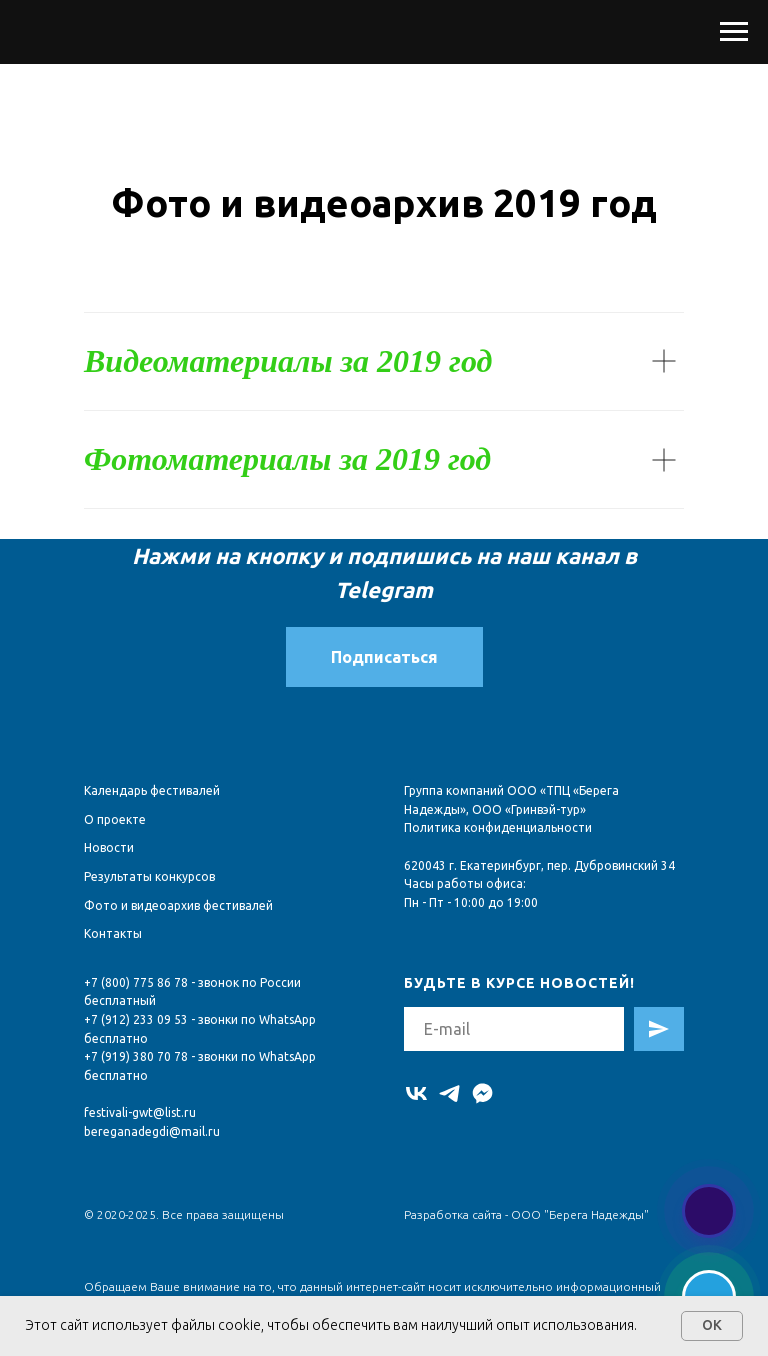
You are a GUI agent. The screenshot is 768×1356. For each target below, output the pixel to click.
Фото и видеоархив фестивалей (178, 905)
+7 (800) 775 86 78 (136, 982)
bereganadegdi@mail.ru (152, 1131)
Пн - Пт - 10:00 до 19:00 (471, 902)
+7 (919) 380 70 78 (136, 1056)
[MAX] (482, 1093)
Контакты (113, 933)
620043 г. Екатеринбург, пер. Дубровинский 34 (539, 865)
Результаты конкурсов (149, 876)
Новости (109, 847)
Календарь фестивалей (152, 790)
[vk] (416, 1093)
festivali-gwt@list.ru (140, 1112)
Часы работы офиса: (465, 883)
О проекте (115, 819)
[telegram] (449, 1093)
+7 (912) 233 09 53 (136, 1019)
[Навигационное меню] (734, 32)
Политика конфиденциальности (498, 827)
